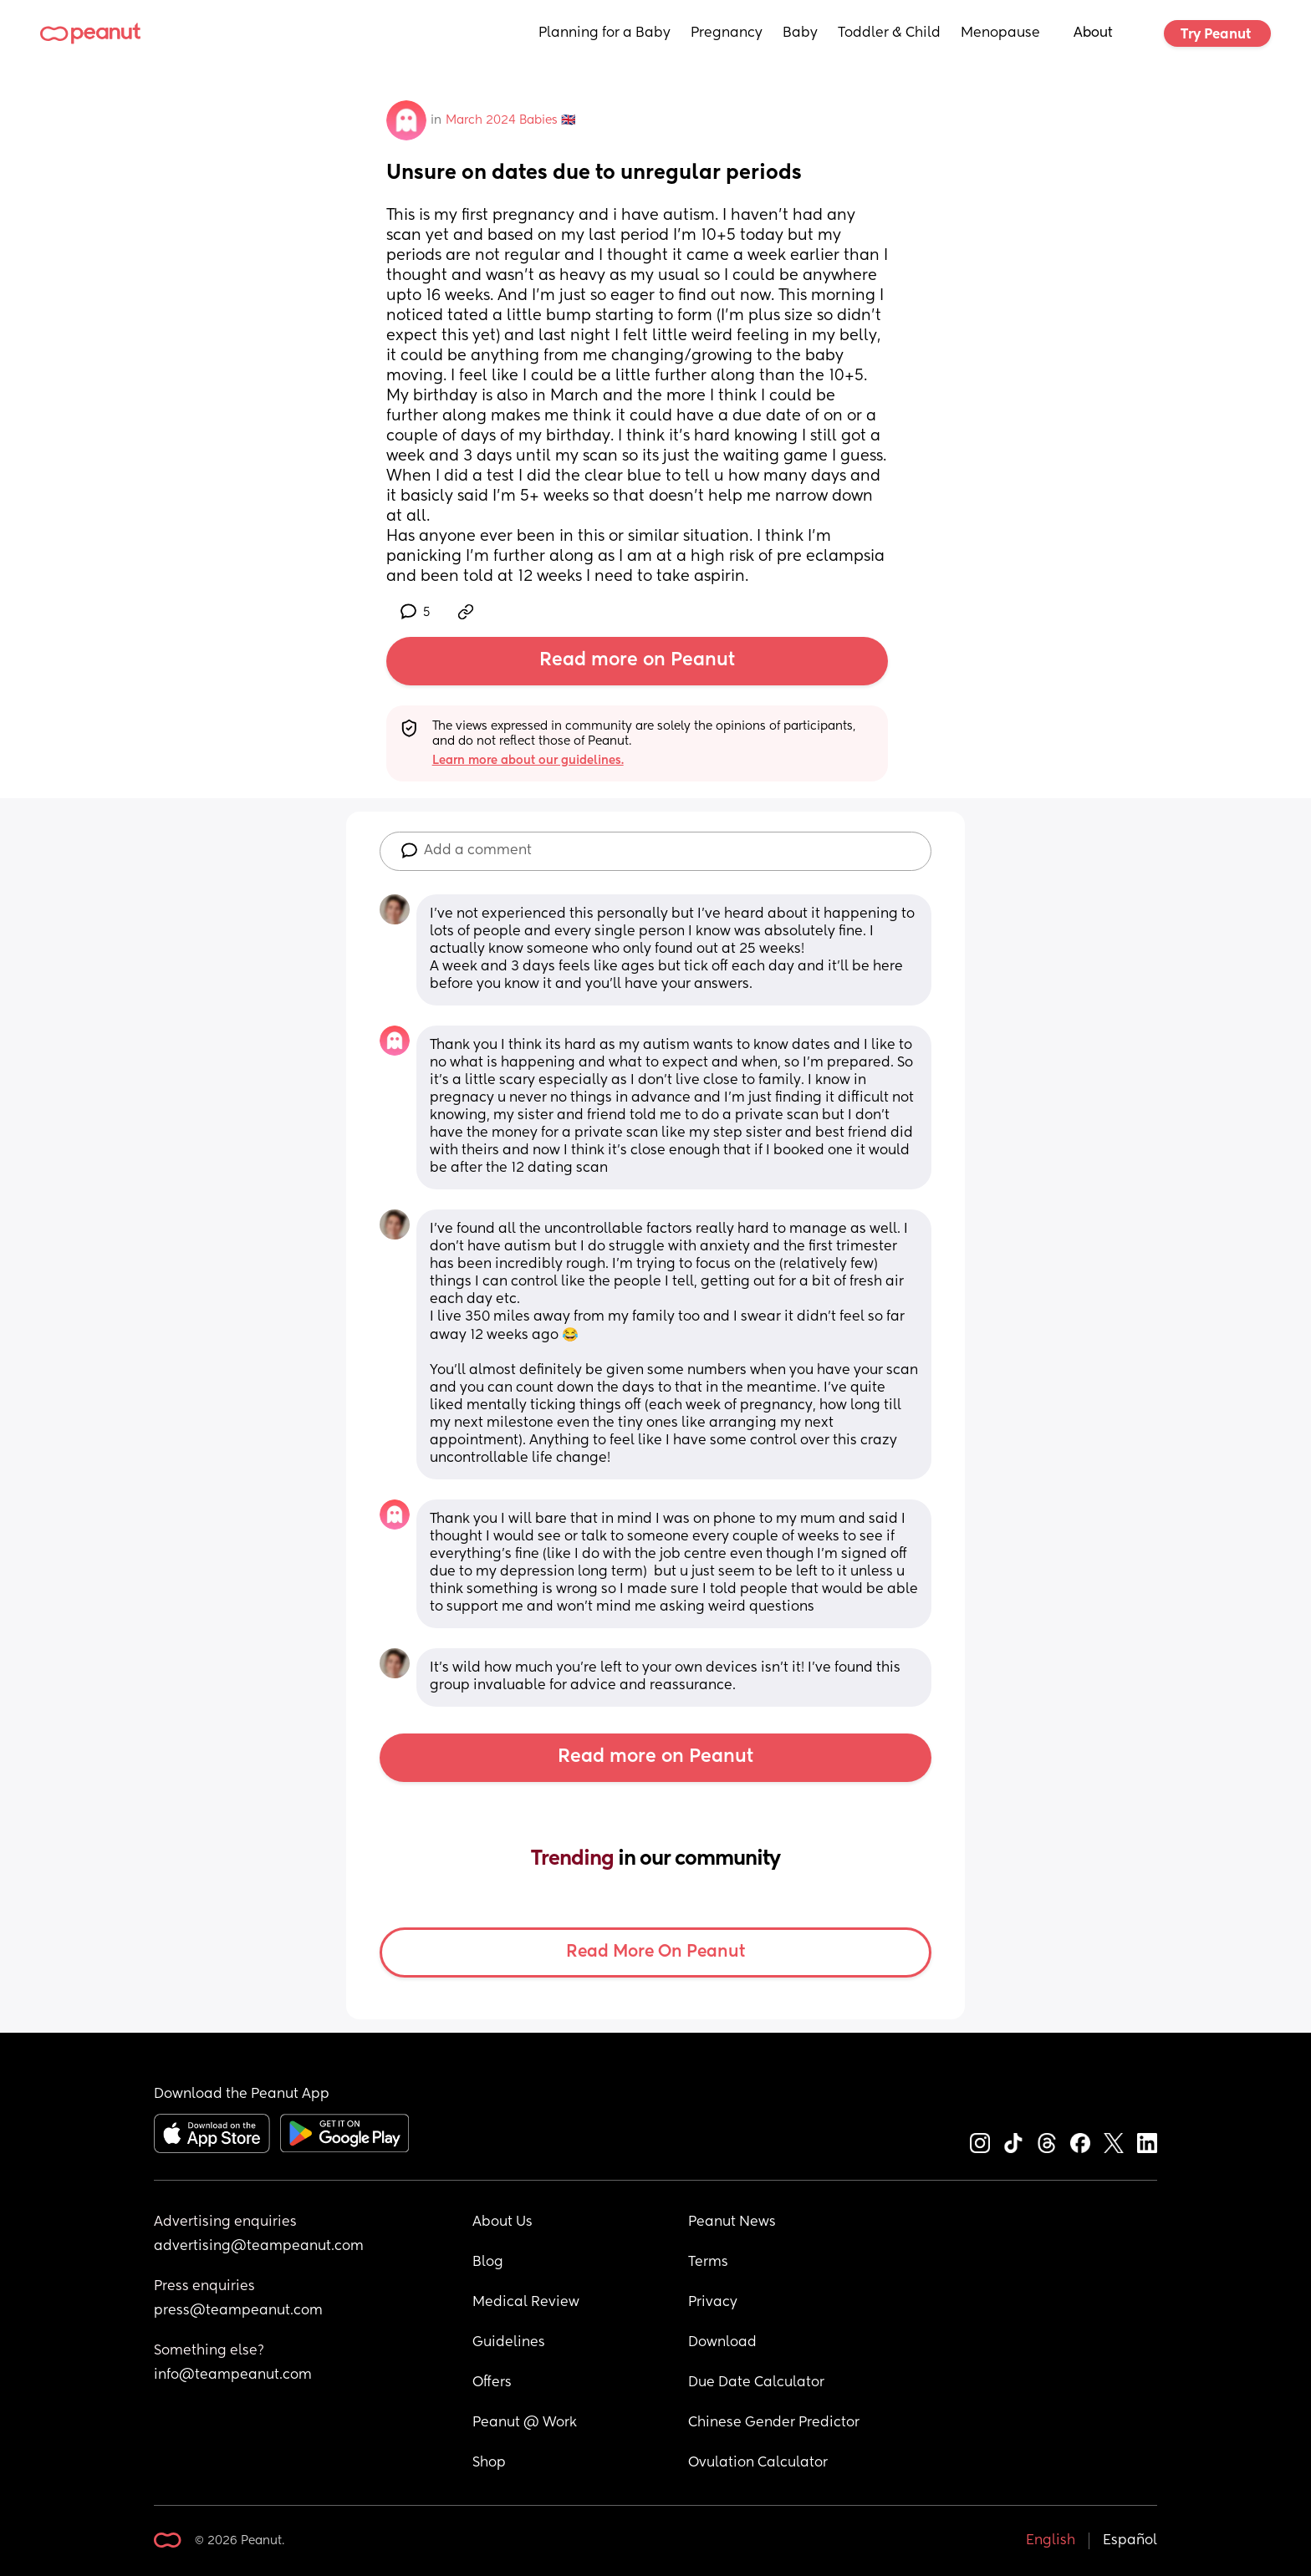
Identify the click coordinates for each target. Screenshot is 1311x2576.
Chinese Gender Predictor (774, 2423)
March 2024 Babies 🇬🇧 (510, 120)
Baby (800, 33)
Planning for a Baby (604, 33)
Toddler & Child (889, 33)
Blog (487, 2262)
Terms (708, 2262)
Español (1130, 2541)
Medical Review (525, 2302)
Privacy (712, 2302)
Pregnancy (727, 33)
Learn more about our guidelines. (528, 760)
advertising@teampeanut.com (259, 2246)
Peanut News (732, 2222)
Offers (492, 2383)
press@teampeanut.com (238, 2311)
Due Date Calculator (756, 2383)
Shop (489, 2463)
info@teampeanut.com (233, 2375)
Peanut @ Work (524, 2423)
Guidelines (508, 2342)
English (1050, 2541)
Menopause (1000, 33)
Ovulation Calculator (758, 2463)
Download (722, 2342)
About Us (502, 2222)
